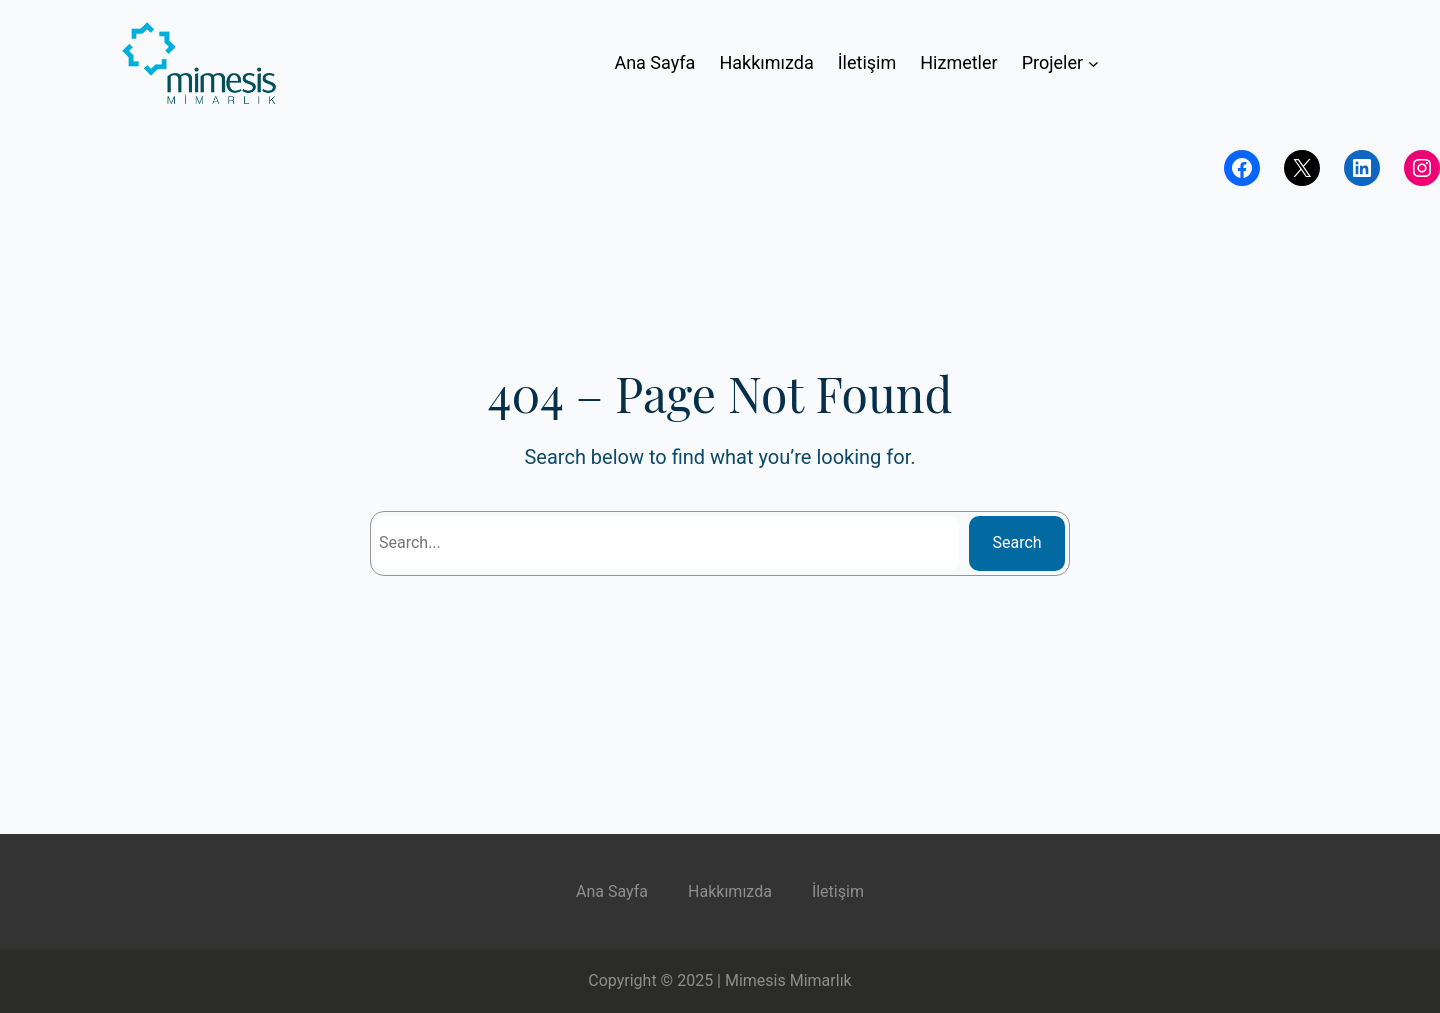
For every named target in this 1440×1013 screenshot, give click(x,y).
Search (1017, 542)
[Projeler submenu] (1093, 63)
